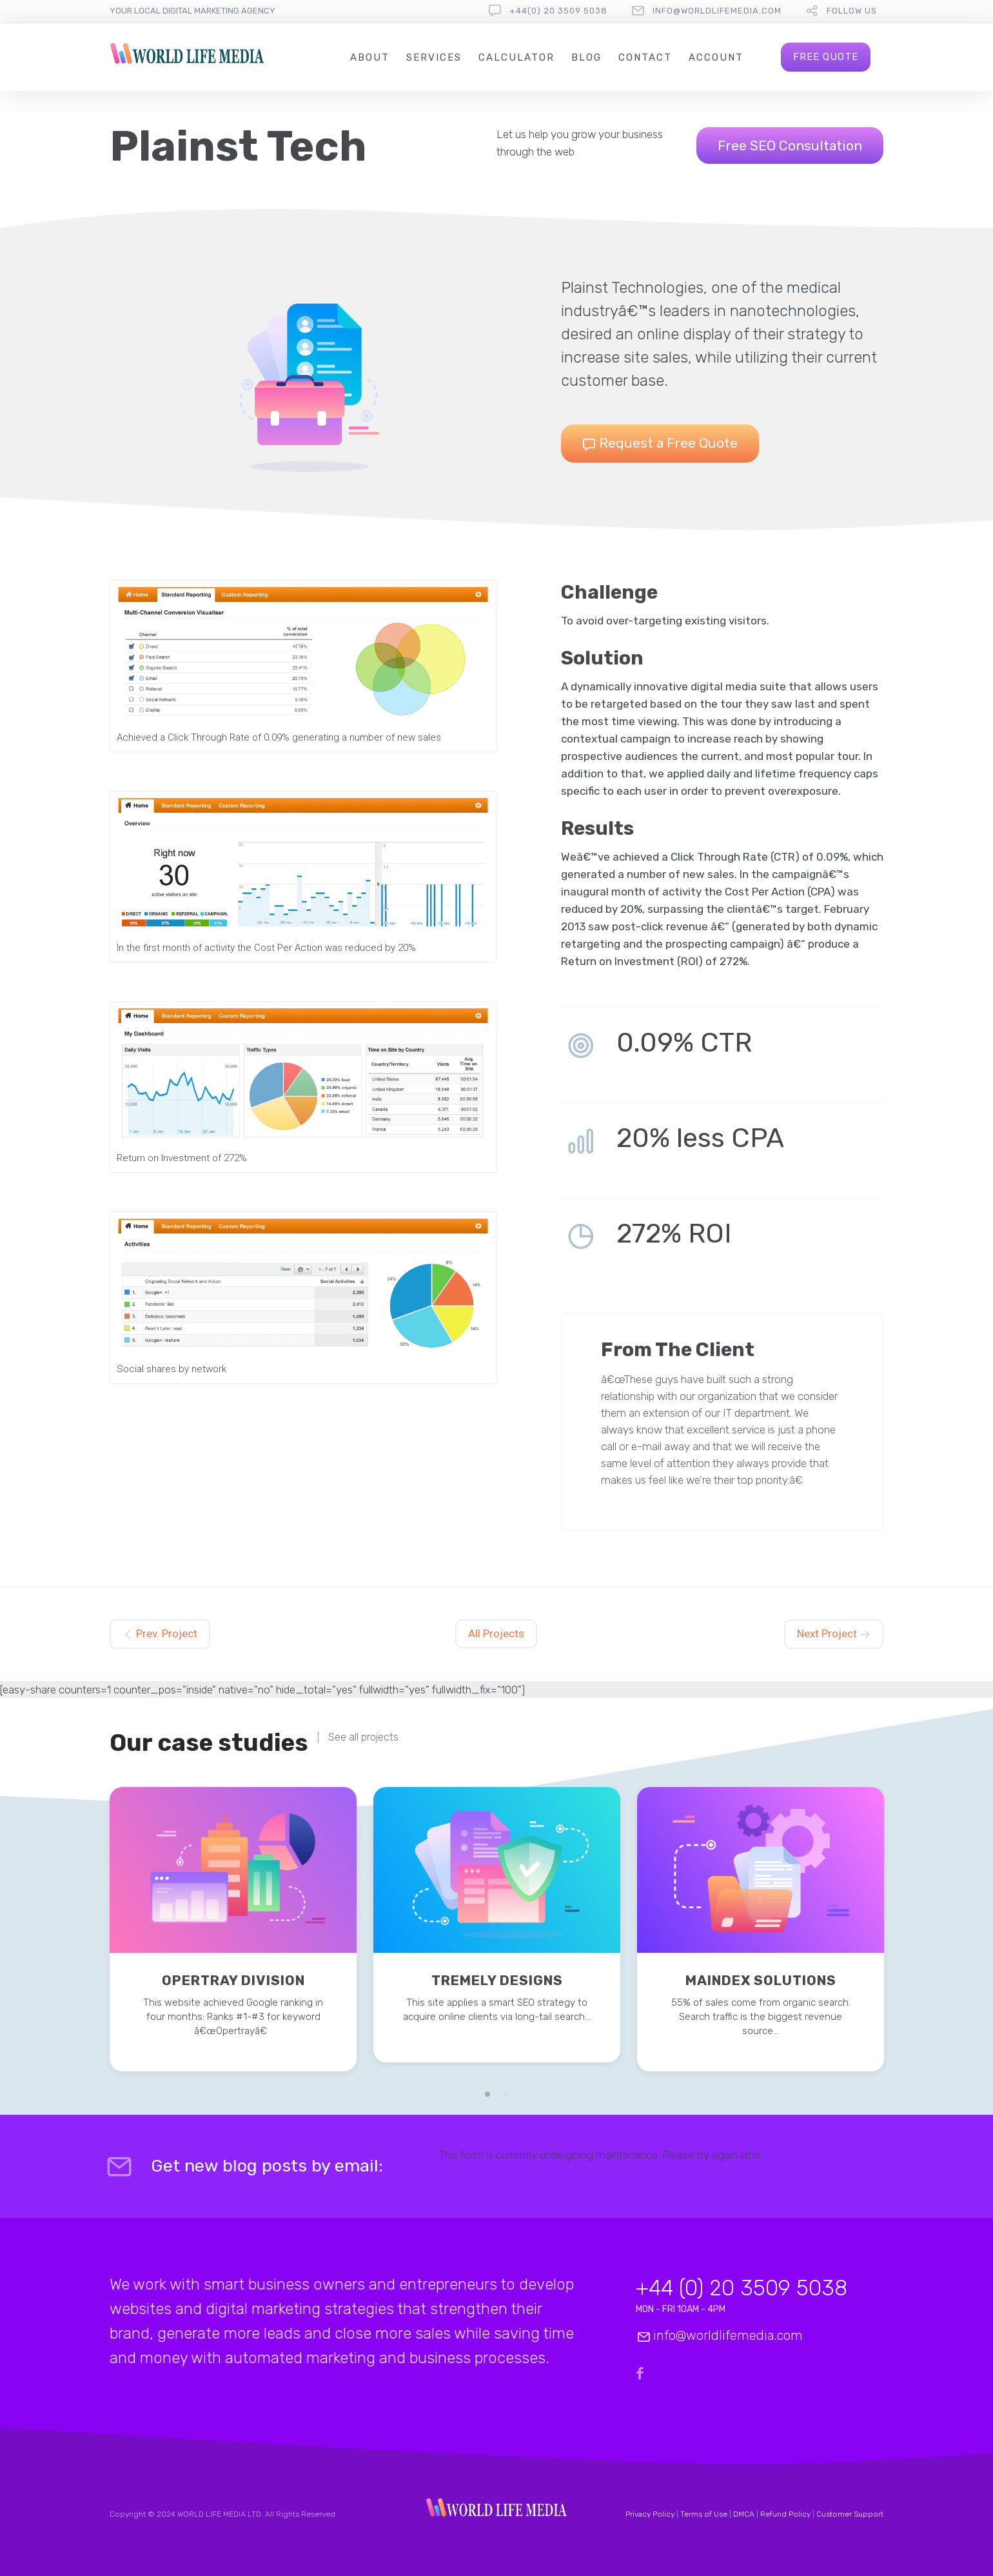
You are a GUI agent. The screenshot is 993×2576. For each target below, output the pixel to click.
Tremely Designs (497, 1980)
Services (434, 57)
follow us (852, 10)
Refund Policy (785, 2514)
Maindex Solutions (760, 1980)
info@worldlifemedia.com (717, 10)
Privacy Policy (649, 2514)
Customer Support (849, 2514)
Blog (586, 57)
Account (716, 57)
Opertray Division (233, 1980)
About (369, 57)
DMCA (743, 2514)
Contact (645, 57)
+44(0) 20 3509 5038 (558, 10)
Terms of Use (703, 2514)
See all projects (363, 1737)
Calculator (516, 57)
